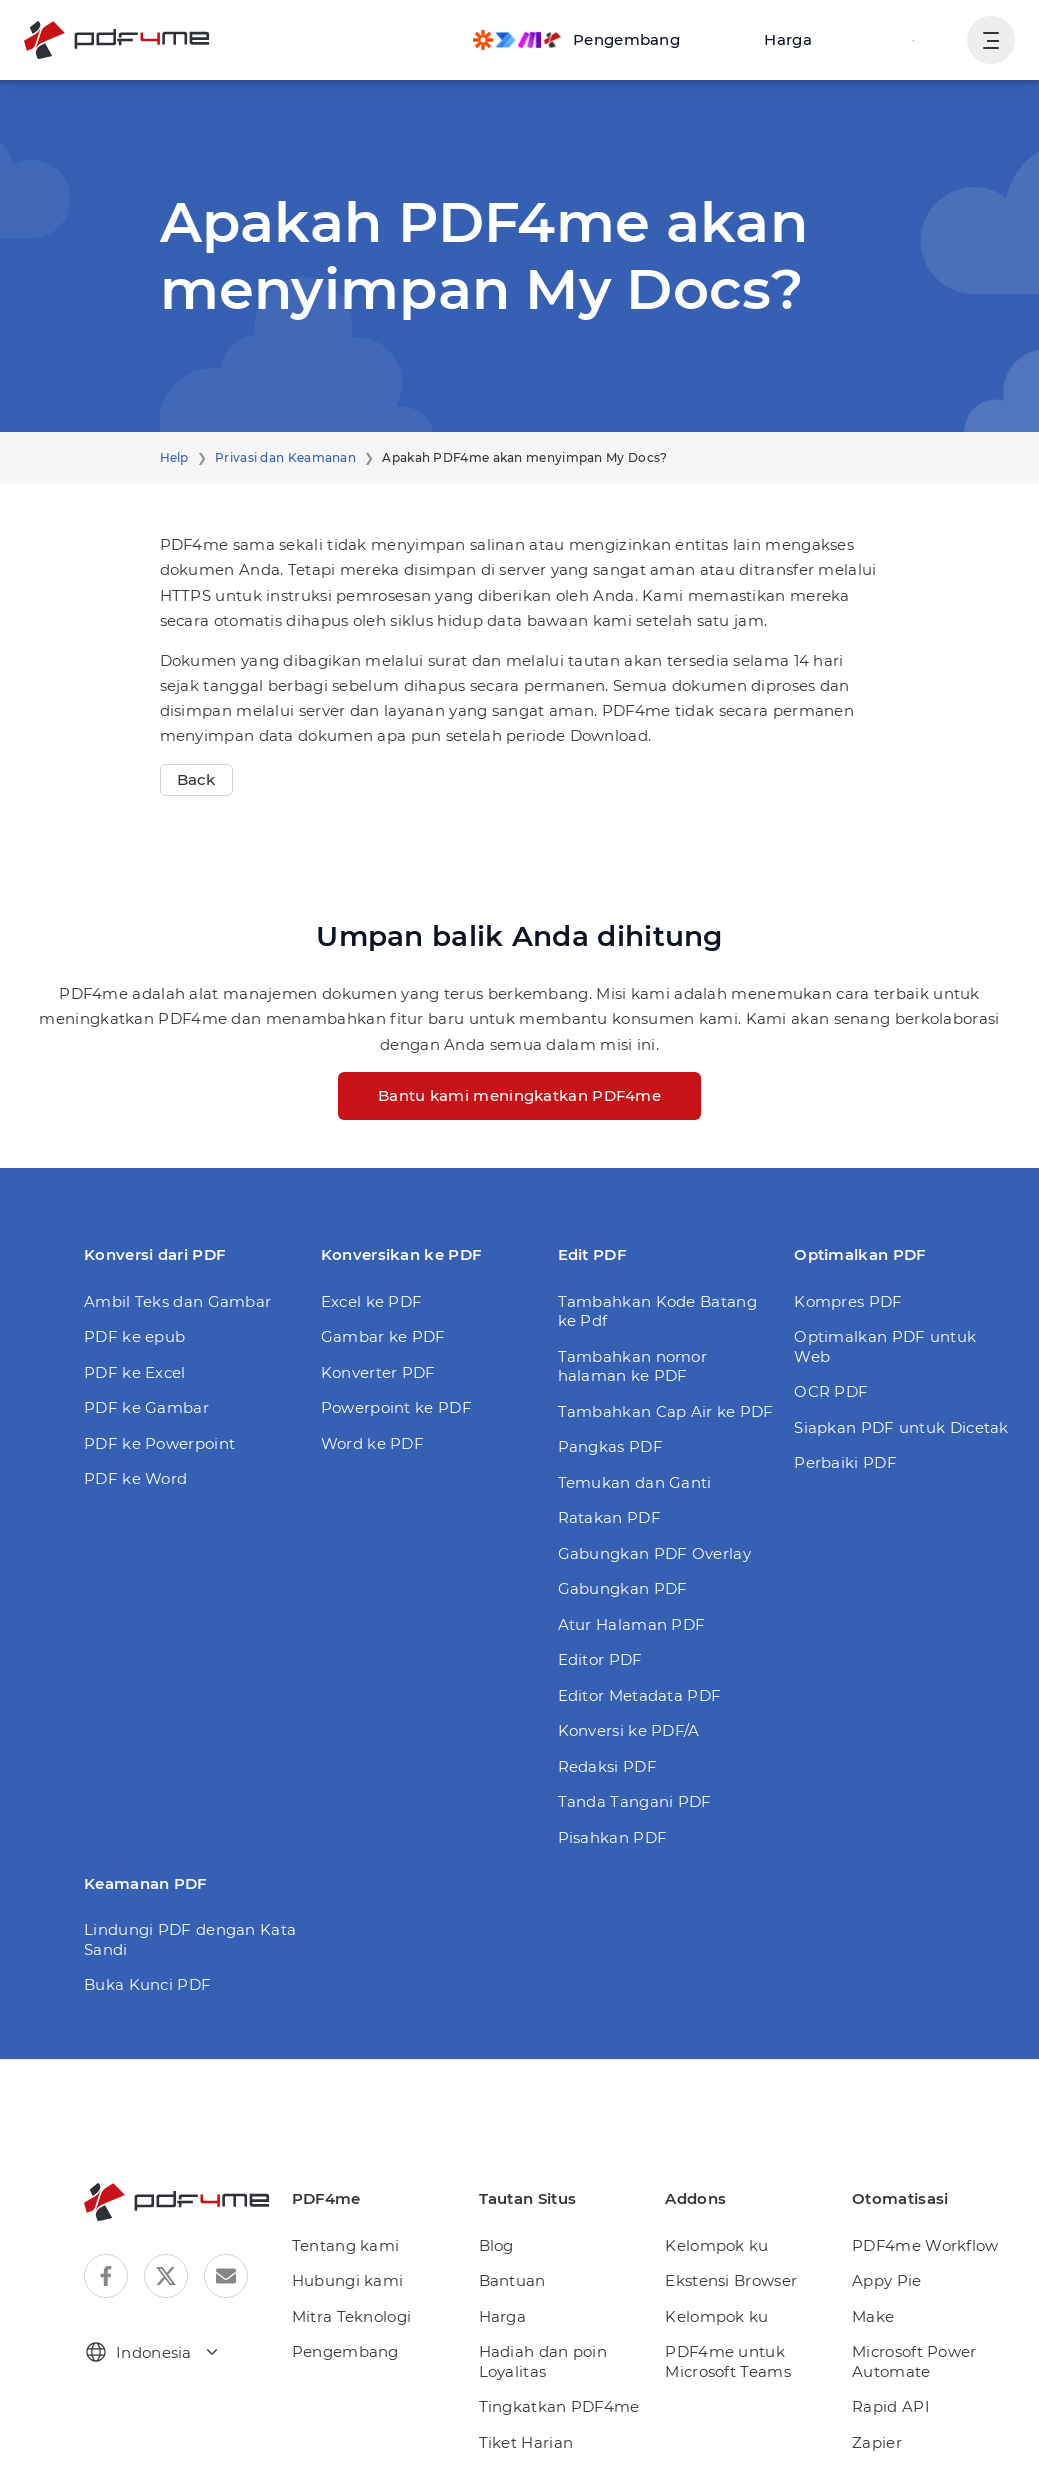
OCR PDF (831, 1391)
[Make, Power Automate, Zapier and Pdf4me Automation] (576, 40)
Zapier (877, 2442)
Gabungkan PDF (623, 1588)
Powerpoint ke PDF (396, 1407)
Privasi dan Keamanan (285, 457)
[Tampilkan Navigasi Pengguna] (991, 40)
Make (873, 2316)
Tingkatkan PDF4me (559, 2406)
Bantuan (512, 2280)
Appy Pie (886, 2280)
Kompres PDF (848, 1301)
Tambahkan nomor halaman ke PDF (633, 1366)
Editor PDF (600, 1659)
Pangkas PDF (610, 1446)
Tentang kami (346, 2245)
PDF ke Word (135, 1478)
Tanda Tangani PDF (635, 1801)
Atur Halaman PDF (632, 1624)
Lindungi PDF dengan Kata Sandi (190, 1939)
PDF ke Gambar (146, 1407)
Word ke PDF (372, 1443)
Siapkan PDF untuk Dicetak (901, 1427)
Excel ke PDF (372, 1301)
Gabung (911, 39)
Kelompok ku (716, 2245)
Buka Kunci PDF (147, 1984)
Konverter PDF (378, 1372)
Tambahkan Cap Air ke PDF (666, 1411)
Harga (788, 39)
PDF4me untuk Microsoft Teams (728, 2361)
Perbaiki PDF (845, 1462)
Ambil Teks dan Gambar (177, 1301)
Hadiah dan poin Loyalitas (543, 2361)
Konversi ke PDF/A (629, 1730)
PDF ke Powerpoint (159, 1443)
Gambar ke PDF (383, 1336)
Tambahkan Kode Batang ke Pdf (657, 1311)
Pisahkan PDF (613, 1837)
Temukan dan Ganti (635, 1482)
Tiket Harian (526, 2442)
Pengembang (345, 2351)
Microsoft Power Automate (914, 2361)
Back (196, 779)
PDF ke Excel (135, 1372)
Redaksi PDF (607, 1766)
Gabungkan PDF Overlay (654, 1553)
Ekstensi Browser (731, 2280)
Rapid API (891, 2406)
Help (174, 457)
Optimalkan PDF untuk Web (885, 1346)
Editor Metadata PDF (640, 1695)
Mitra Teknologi (352, 2316)
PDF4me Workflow (925, 2245)
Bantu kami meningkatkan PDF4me (519, 1095)
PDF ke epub (134, 1336)
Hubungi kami (348, 2280)
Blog (496, 2245)
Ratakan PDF (609, 1517)
